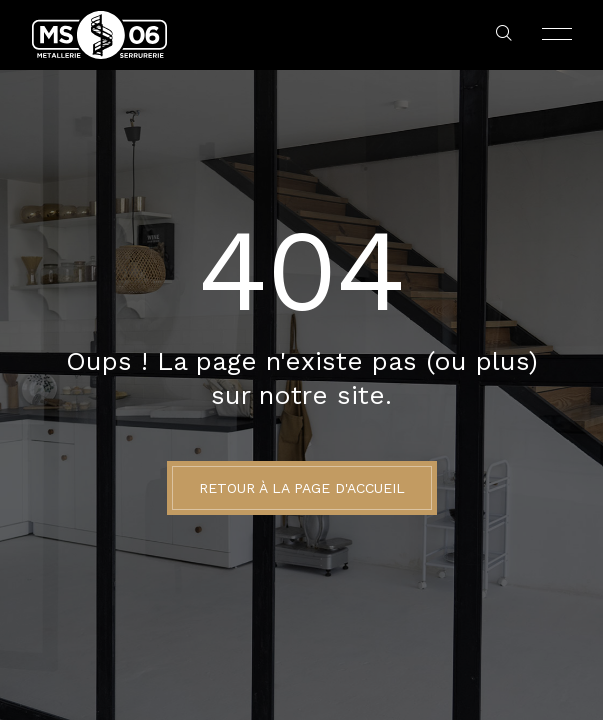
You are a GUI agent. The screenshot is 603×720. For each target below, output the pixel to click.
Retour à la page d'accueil (302, 488)
